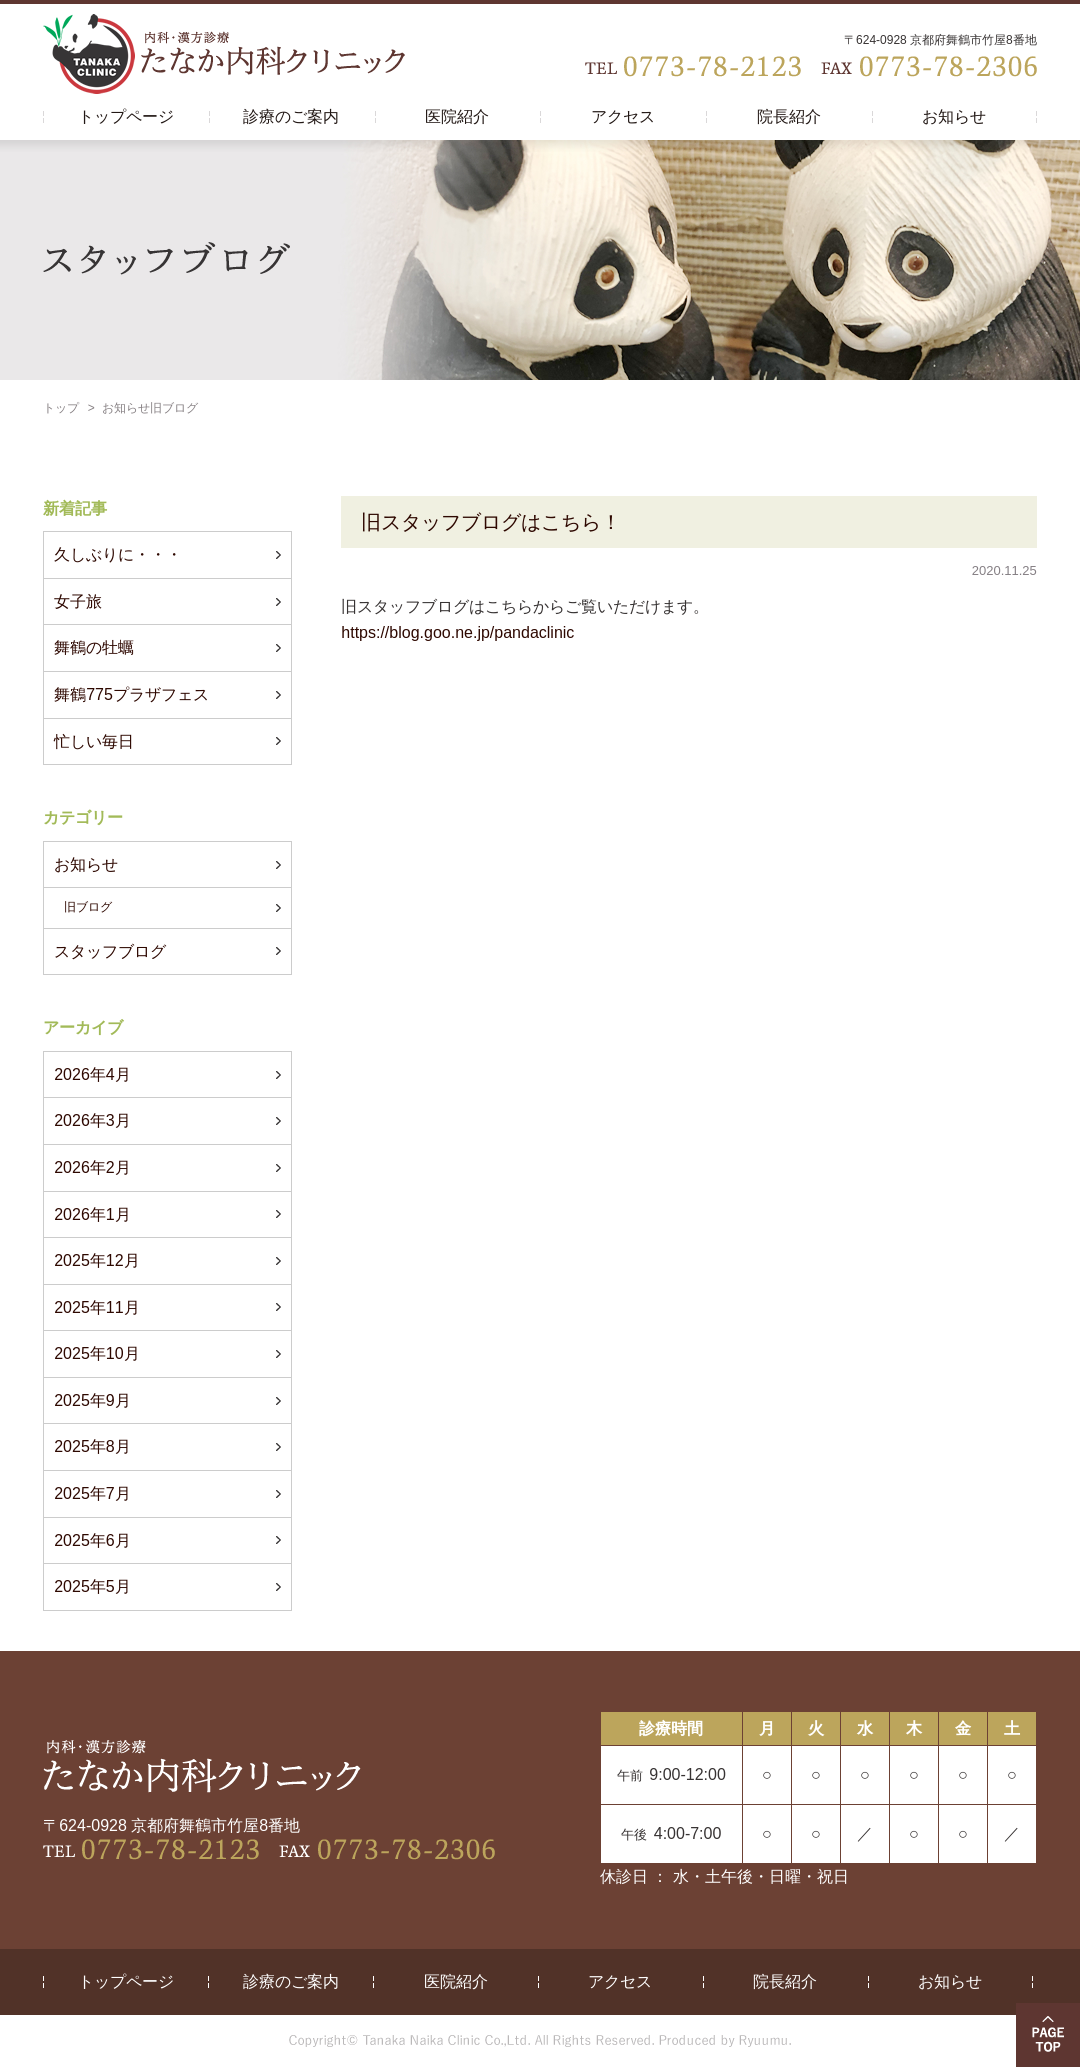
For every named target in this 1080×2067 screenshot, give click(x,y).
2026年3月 (92, 1120)
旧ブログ (88, 907)
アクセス (623, 116)
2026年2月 (92, 1167)
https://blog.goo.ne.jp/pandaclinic (457, 632)
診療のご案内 (291, 116)
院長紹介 (789, 116)
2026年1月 (92, 1214)
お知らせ (954, 116)
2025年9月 (92, 1400)
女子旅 (78, 601)
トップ (61, 408)
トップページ (126, 116)
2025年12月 (96, 1260)
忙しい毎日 (94, 741)
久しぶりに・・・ (118, 554)
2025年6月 (92, 1540)
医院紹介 (457, 116)
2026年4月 (92, 1074)
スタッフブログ (110, 951)
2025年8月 (92, 1446)
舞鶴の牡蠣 (94, 647)
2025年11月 (96, 1307)
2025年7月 (92, 1493)
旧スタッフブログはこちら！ (491, 522)
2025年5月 (92, 1586)
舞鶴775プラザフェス (131, 694)
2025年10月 (96, 1353)
